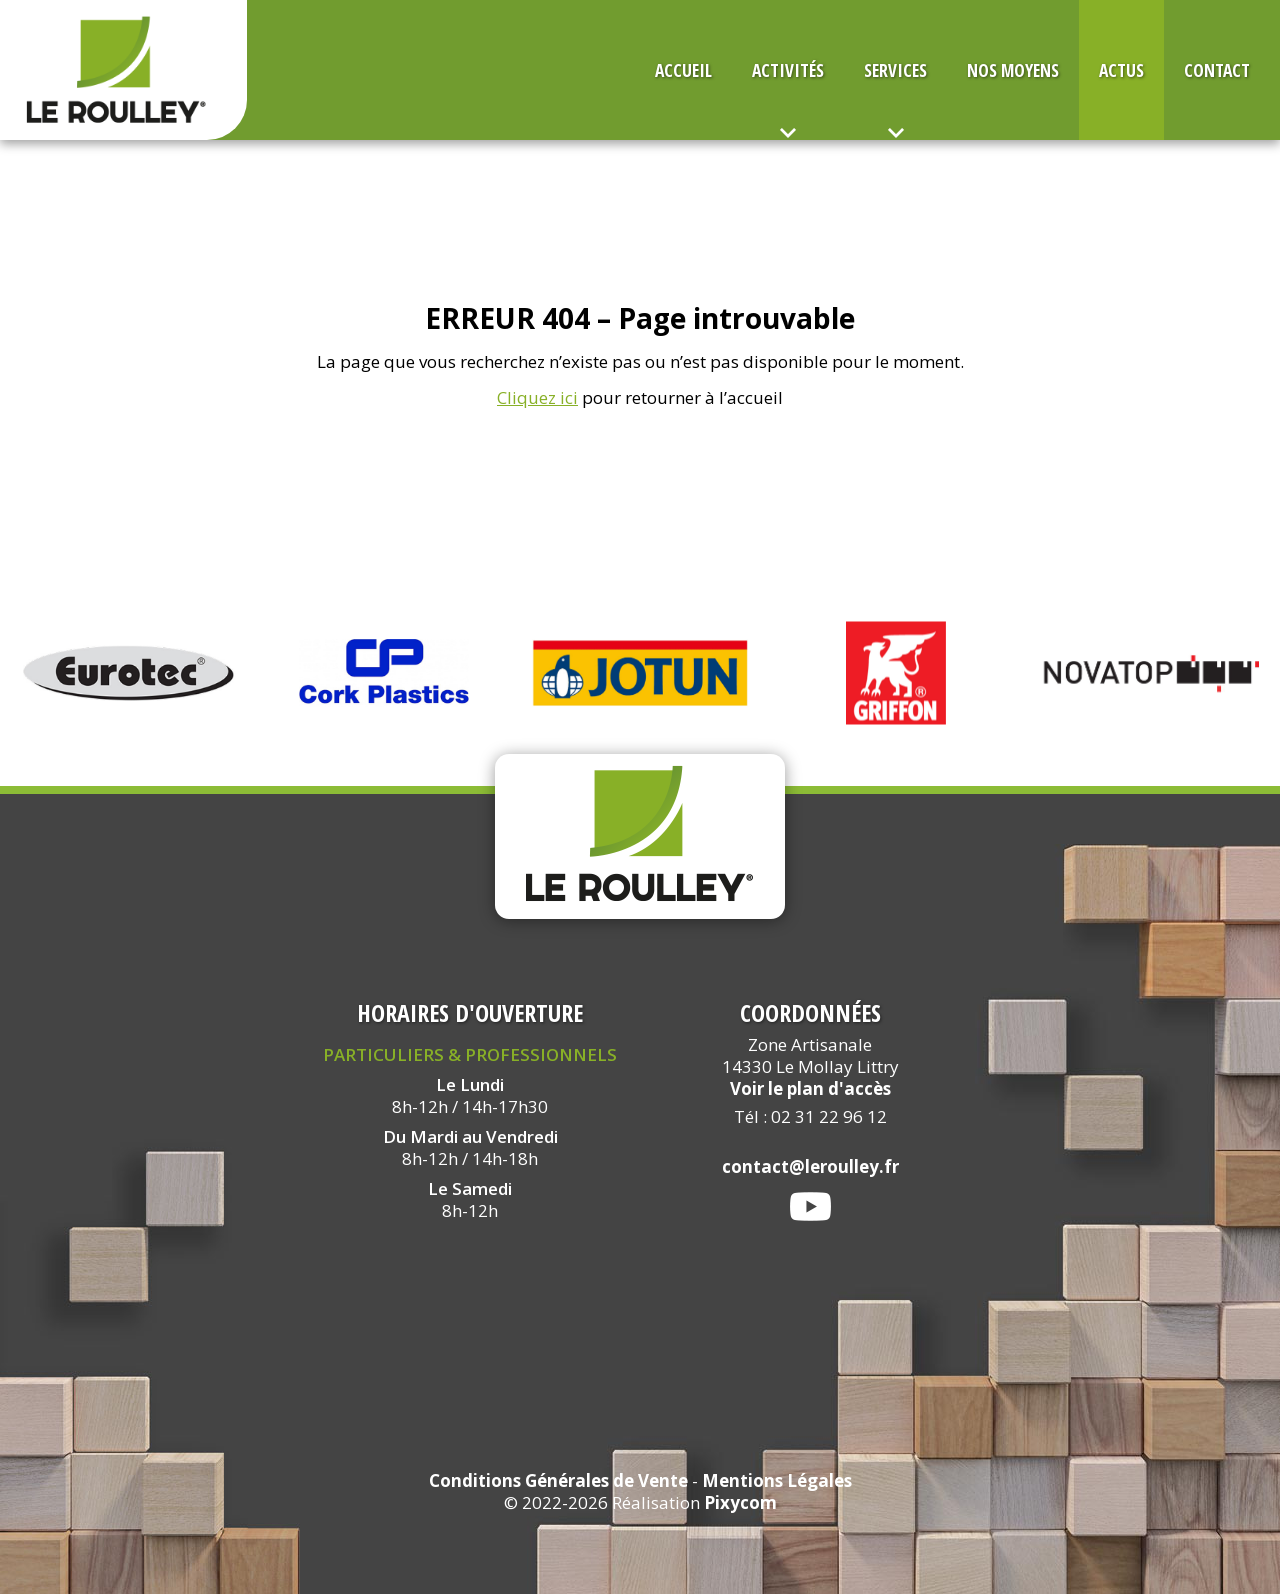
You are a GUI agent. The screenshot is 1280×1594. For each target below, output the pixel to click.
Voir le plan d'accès (810, 1088)
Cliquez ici (537, 397)
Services (895, 70)
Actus (1121, 70)
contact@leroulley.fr (810, 1166)
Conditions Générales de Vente (558, 1480)
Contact (1217, 70)
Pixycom (740, 1502)
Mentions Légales (777, 1480)
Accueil (683, 70)
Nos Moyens (1013, 70)
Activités (788, 70)
